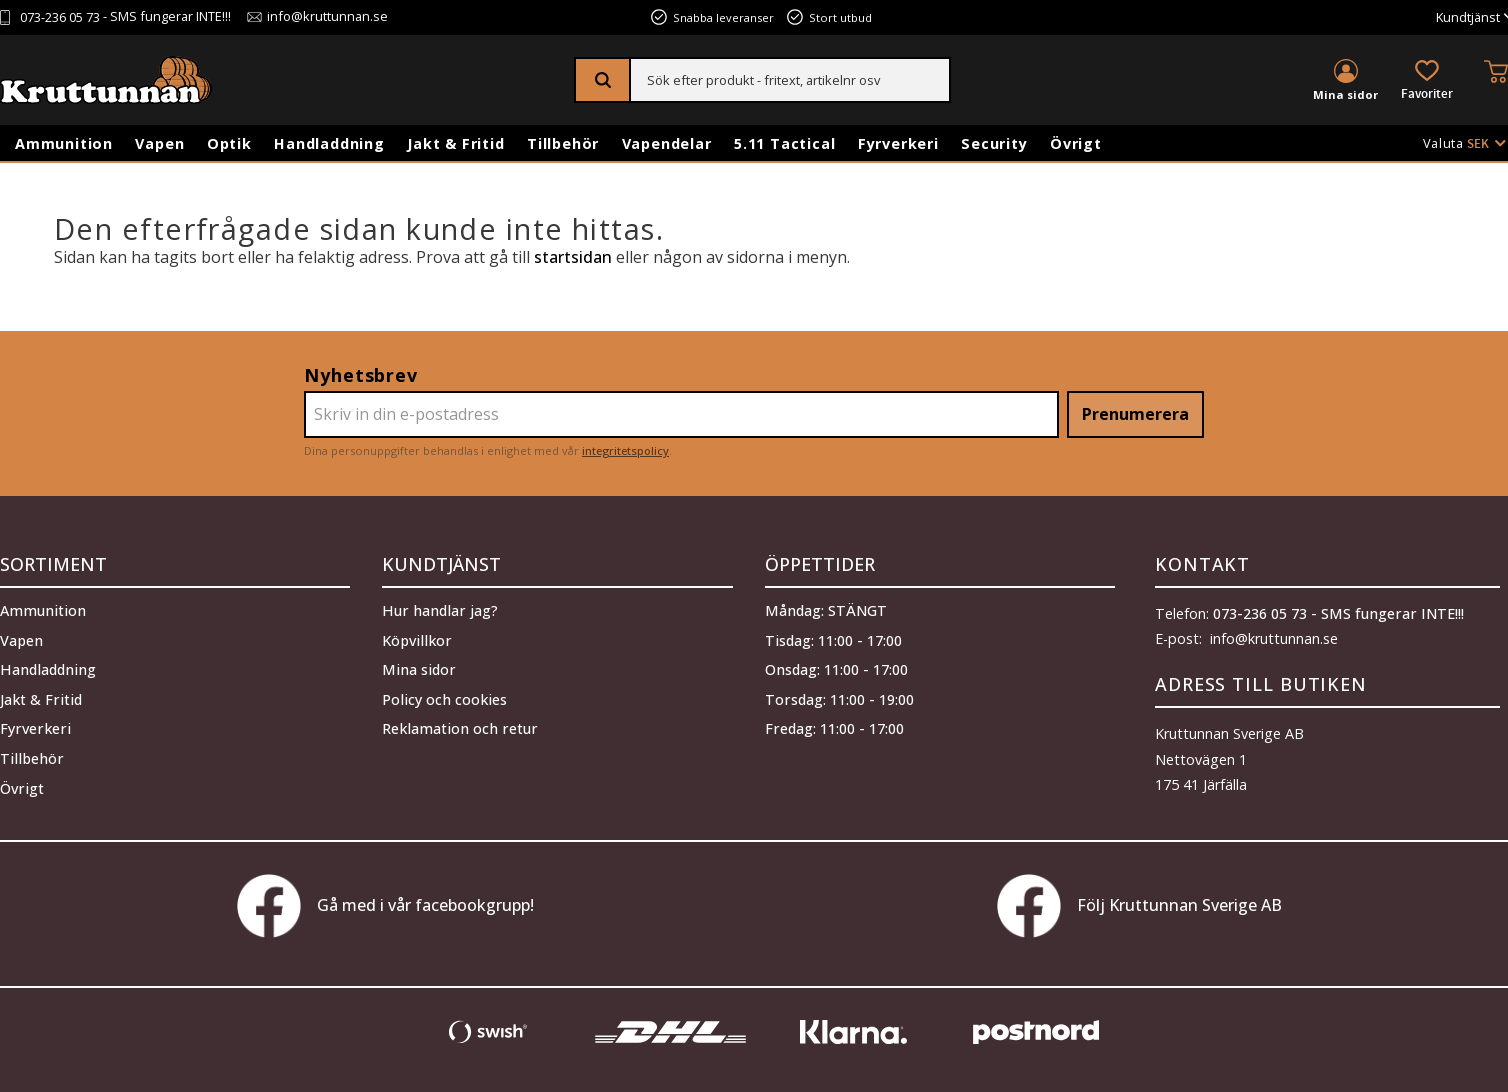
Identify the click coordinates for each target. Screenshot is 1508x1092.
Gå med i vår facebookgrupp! (385, 906)
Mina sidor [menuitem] (1345, 94)
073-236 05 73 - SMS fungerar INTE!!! (1338, 613)
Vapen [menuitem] (159, 143)
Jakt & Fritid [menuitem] (455, 143)
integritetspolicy (625, 450)
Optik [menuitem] (229, 143)
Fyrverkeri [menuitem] (898, 143)
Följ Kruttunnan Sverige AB (1139, 906)
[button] (1427, 81)
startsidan (573, 257)
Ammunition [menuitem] (64, 143)
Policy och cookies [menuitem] (444, 698)
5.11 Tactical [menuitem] (784, 143)
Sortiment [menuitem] (53, 564)
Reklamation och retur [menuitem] (460, 728)
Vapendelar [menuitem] (667, 143)
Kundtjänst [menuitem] (1468, 17)
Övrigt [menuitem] (1076, 143)
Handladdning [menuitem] (329, 143)
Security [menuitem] (994, 143)
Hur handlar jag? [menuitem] (440, 609)
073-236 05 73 (60, 17)
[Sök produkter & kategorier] (790, 80)
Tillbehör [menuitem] (563, 143)
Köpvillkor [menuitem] (417, 639)
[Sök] (603, 80)
